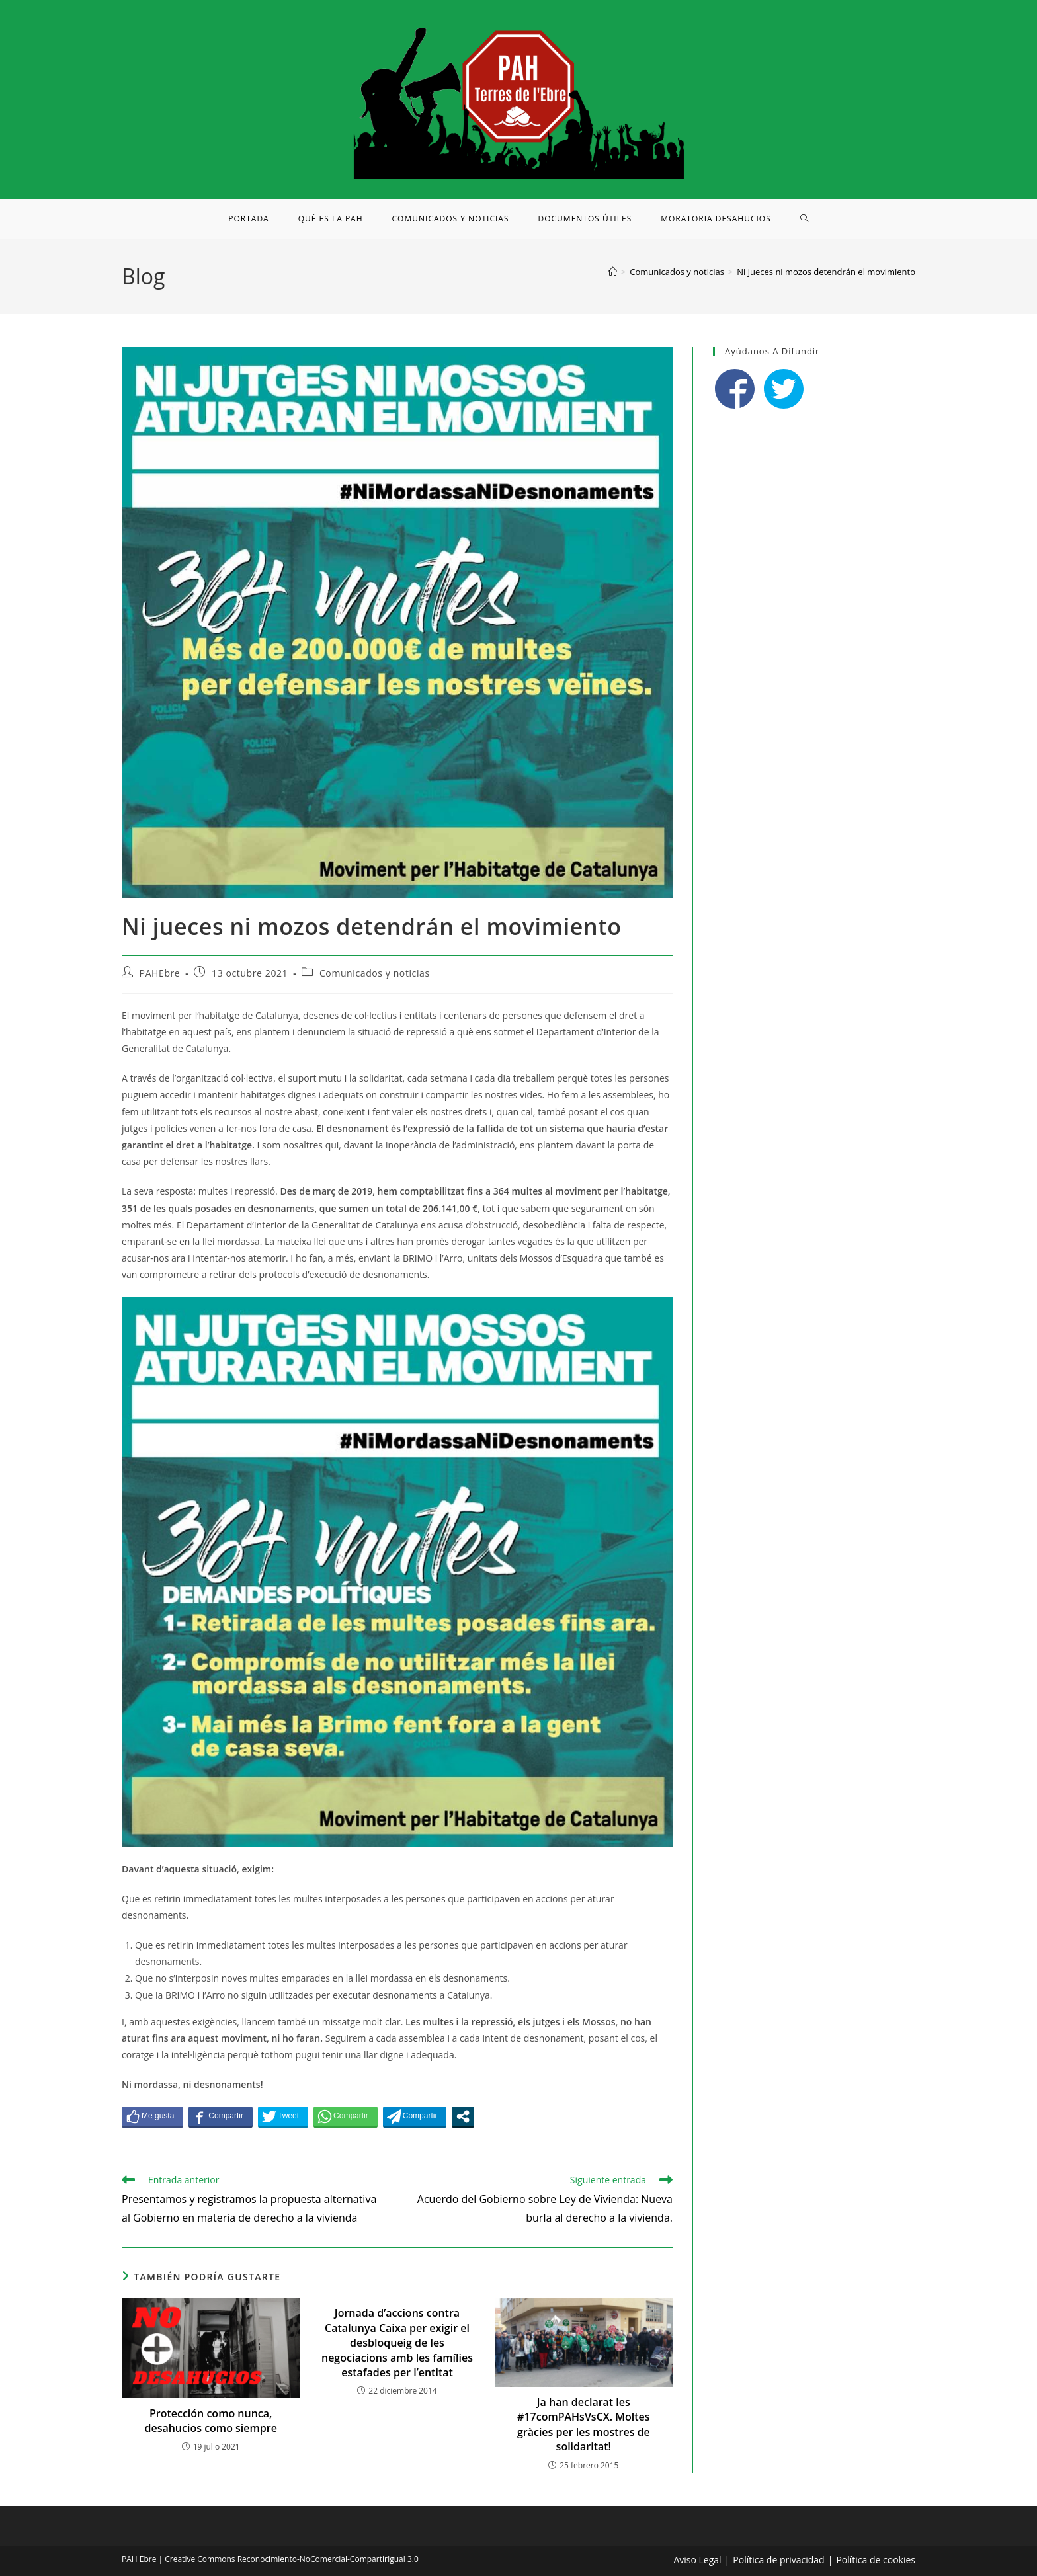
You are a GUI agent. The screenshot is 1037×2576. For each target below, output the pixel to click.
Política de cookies (875, 2560)
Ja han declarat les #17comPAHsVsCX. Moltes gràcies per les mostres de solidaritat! (583, 2424)
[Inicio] (612, 272)
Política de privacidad (778, 2560)
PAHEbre (160, 973)
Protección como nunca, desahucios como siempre (210, 2420)
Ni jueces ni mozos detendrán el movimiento (826, 272)
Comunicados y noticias (374, 973)
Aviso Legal (697, 2560)
